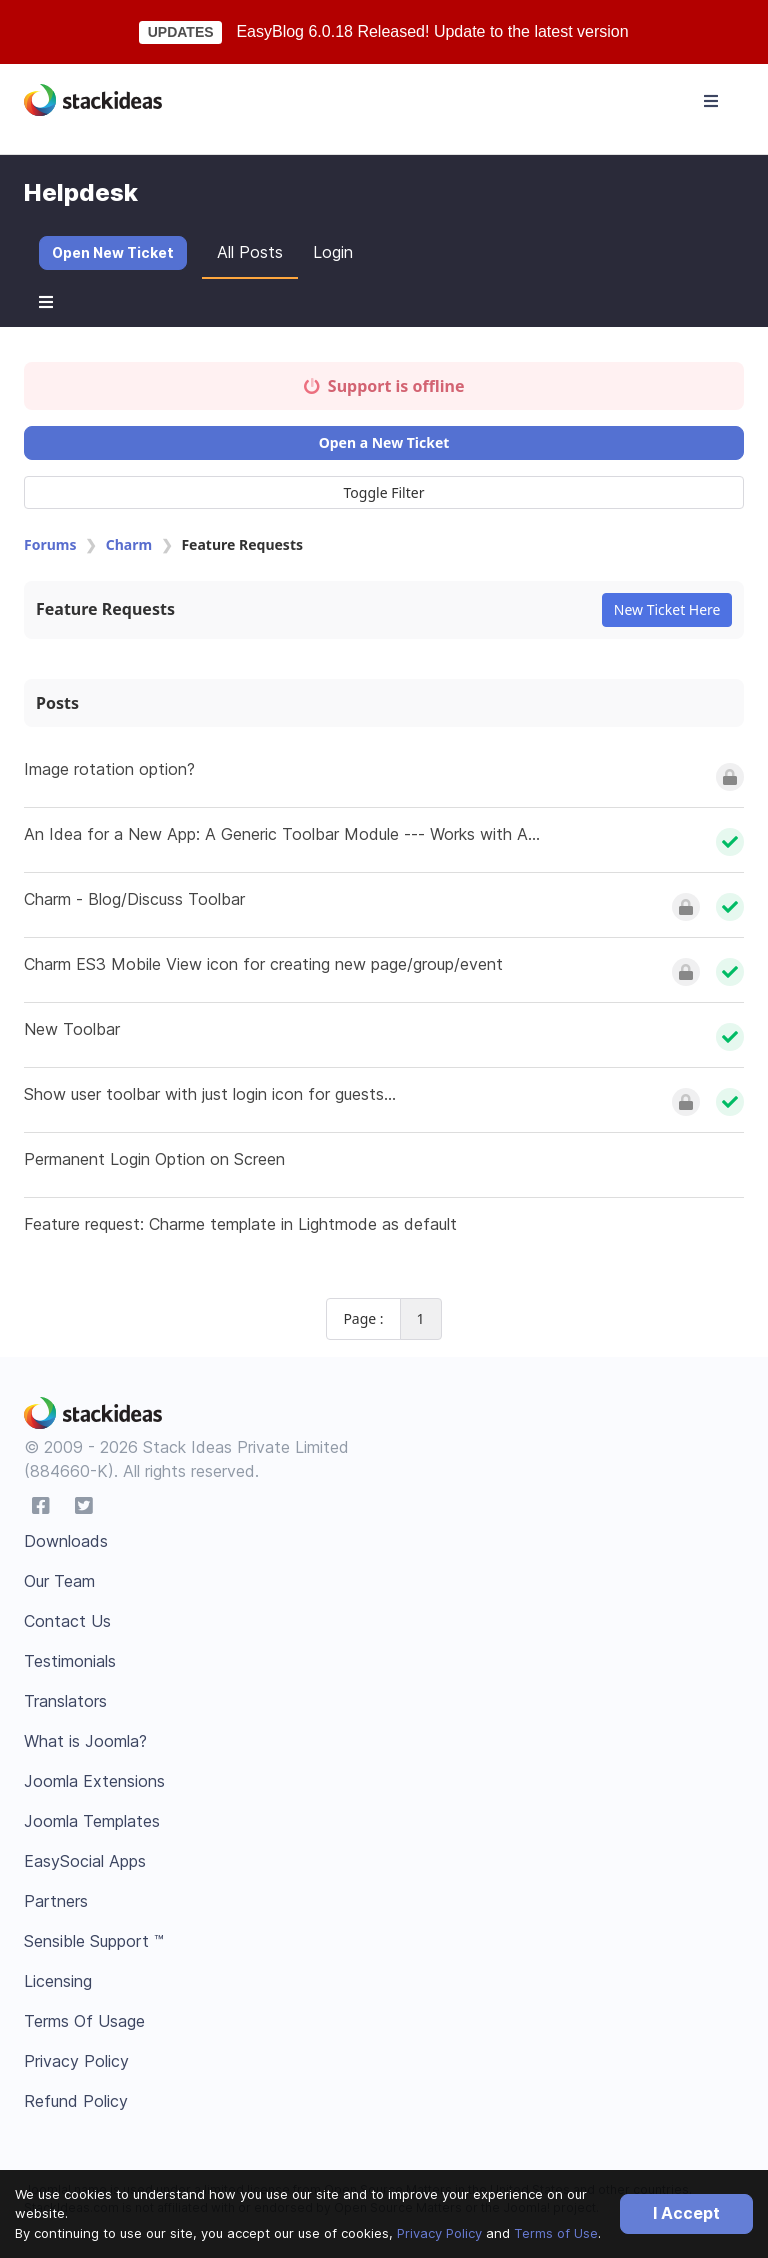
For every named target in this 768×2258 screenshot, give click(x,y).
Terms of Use (556, 2233)
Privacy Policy (439, 2233)
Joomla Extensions (94, 1781)
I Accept (686, 2213)
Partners (56, 1901)
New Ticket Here (667, 609)
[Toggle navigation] (711, 101)
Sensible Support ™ (94, 1941)
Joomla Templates (92, 1821)
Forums (50, 544)
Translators (65, 1701)
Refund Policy (76, 2101)
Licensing (58, 1981)
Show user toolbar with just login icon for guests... (210, 1094)
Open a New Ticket (384, 442)
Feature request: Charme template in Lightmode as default (240, 1224)
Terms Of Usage (84, 2021)
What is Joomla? (85, 1741)
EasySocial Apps (85, 1861)
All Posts (250, 252)
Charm (129, 544)
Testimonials (70, 1661)
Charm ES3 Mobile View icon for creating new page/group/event (263, 964)
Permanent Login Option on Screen (154, 1159)
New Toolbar (72, 1029)
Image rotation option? (109, 769)
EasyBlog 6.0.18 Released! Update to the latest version (432, 31)
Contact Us (67, 1621)
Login (333, 252)
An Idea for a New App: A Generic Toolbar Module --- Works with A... (282, 834)
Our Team (59, 1581)
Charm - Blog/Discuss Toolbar (134, 899)
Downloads (66, 1541)
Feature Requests (105, 609)
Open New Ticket (113, 252)
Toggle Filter (384, 492)
